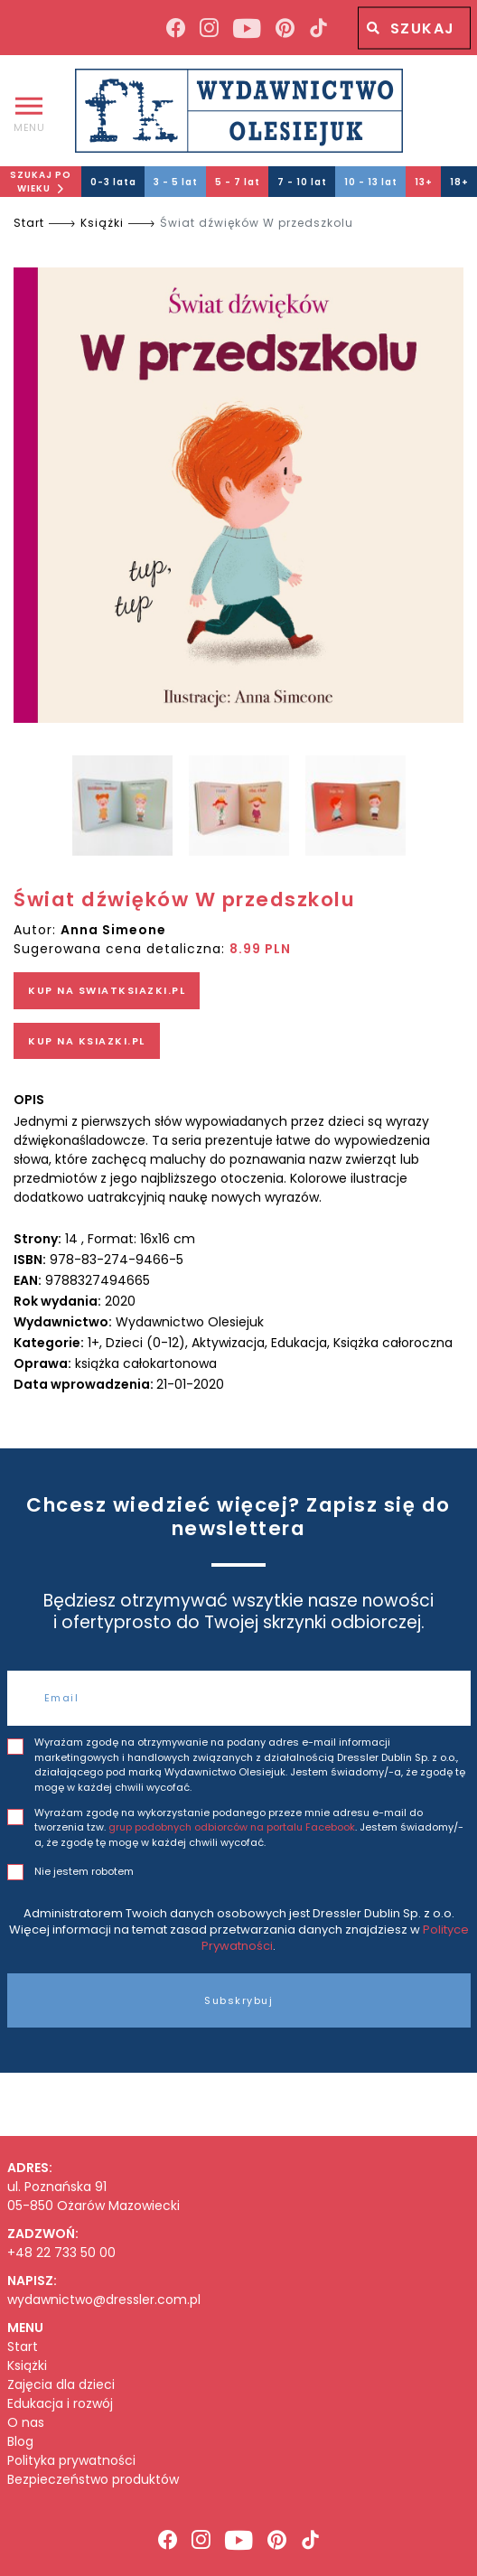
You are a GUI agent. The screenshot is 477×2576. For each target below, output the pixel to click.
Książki (102, 222)
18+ (459, 182)
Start (29, 222)
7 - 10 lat (302, 182)
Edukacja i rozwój (60, 2404)
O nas (25, 2423)
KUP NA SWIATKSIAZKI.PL (106, 990)
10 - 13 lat (371, 182)
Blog (20, 2442)
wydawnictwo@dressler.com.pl (104, 2299)
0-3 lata (113, 182)
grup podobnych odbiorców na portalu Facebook (231, 1827)
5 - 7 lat (237, 182)
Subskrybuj (238, 2000)
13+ (424, 182)
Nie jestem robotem (84, 1871)
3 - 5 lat (176, 182)
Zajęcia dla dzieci (61, 2385)
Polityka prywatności (71, 2460)
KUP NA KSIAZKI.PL (86, 1041)
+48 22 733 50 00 (61, 2252)
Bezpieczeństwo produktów (93, 2479)
